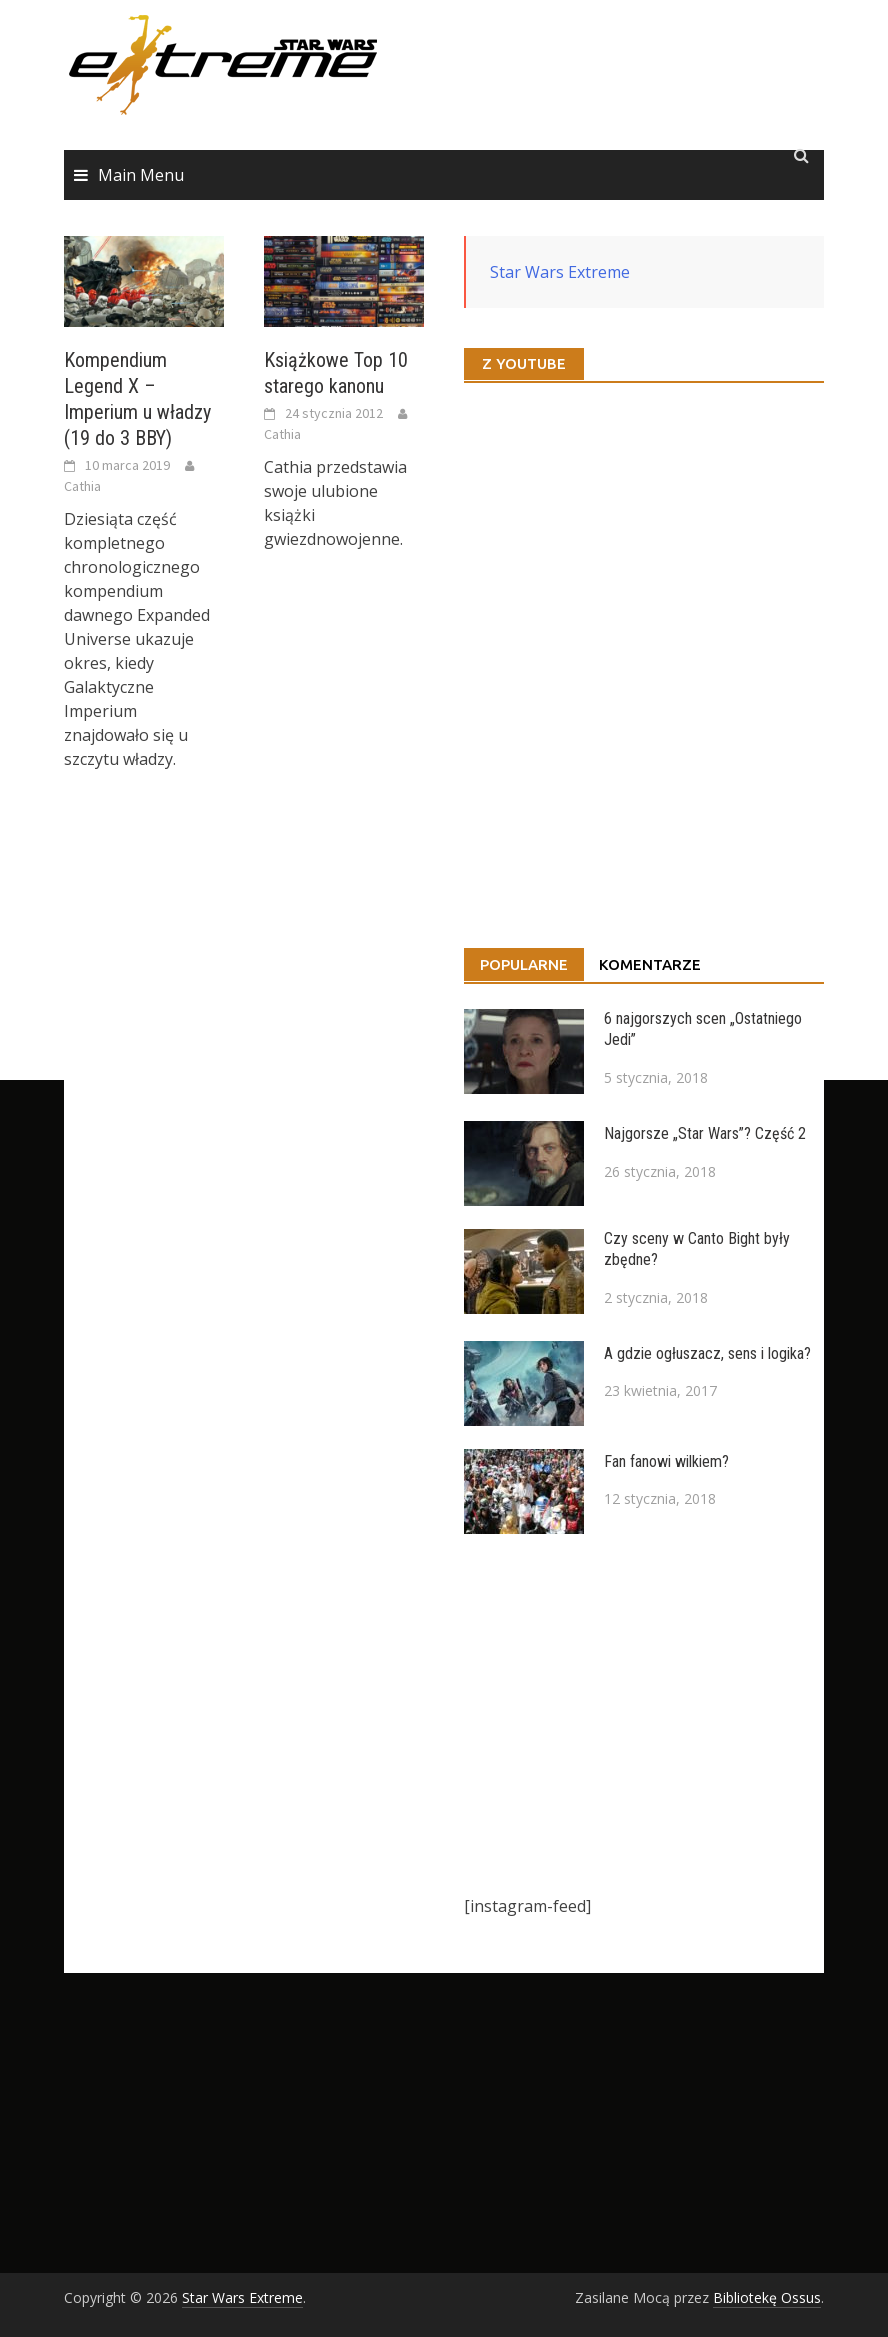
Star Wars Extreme (560, 272)
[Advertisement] (644, 1714)
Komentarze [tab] (650, 964)
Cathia (82, 486)
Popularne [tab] (524, 964)
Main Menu (141, 175)
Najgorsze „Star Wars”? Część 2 (705, 1133)
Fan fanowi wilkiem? (666, 1461)
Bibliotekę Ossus (767, 2297)
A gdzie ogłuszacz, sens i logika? (707, 1353)
